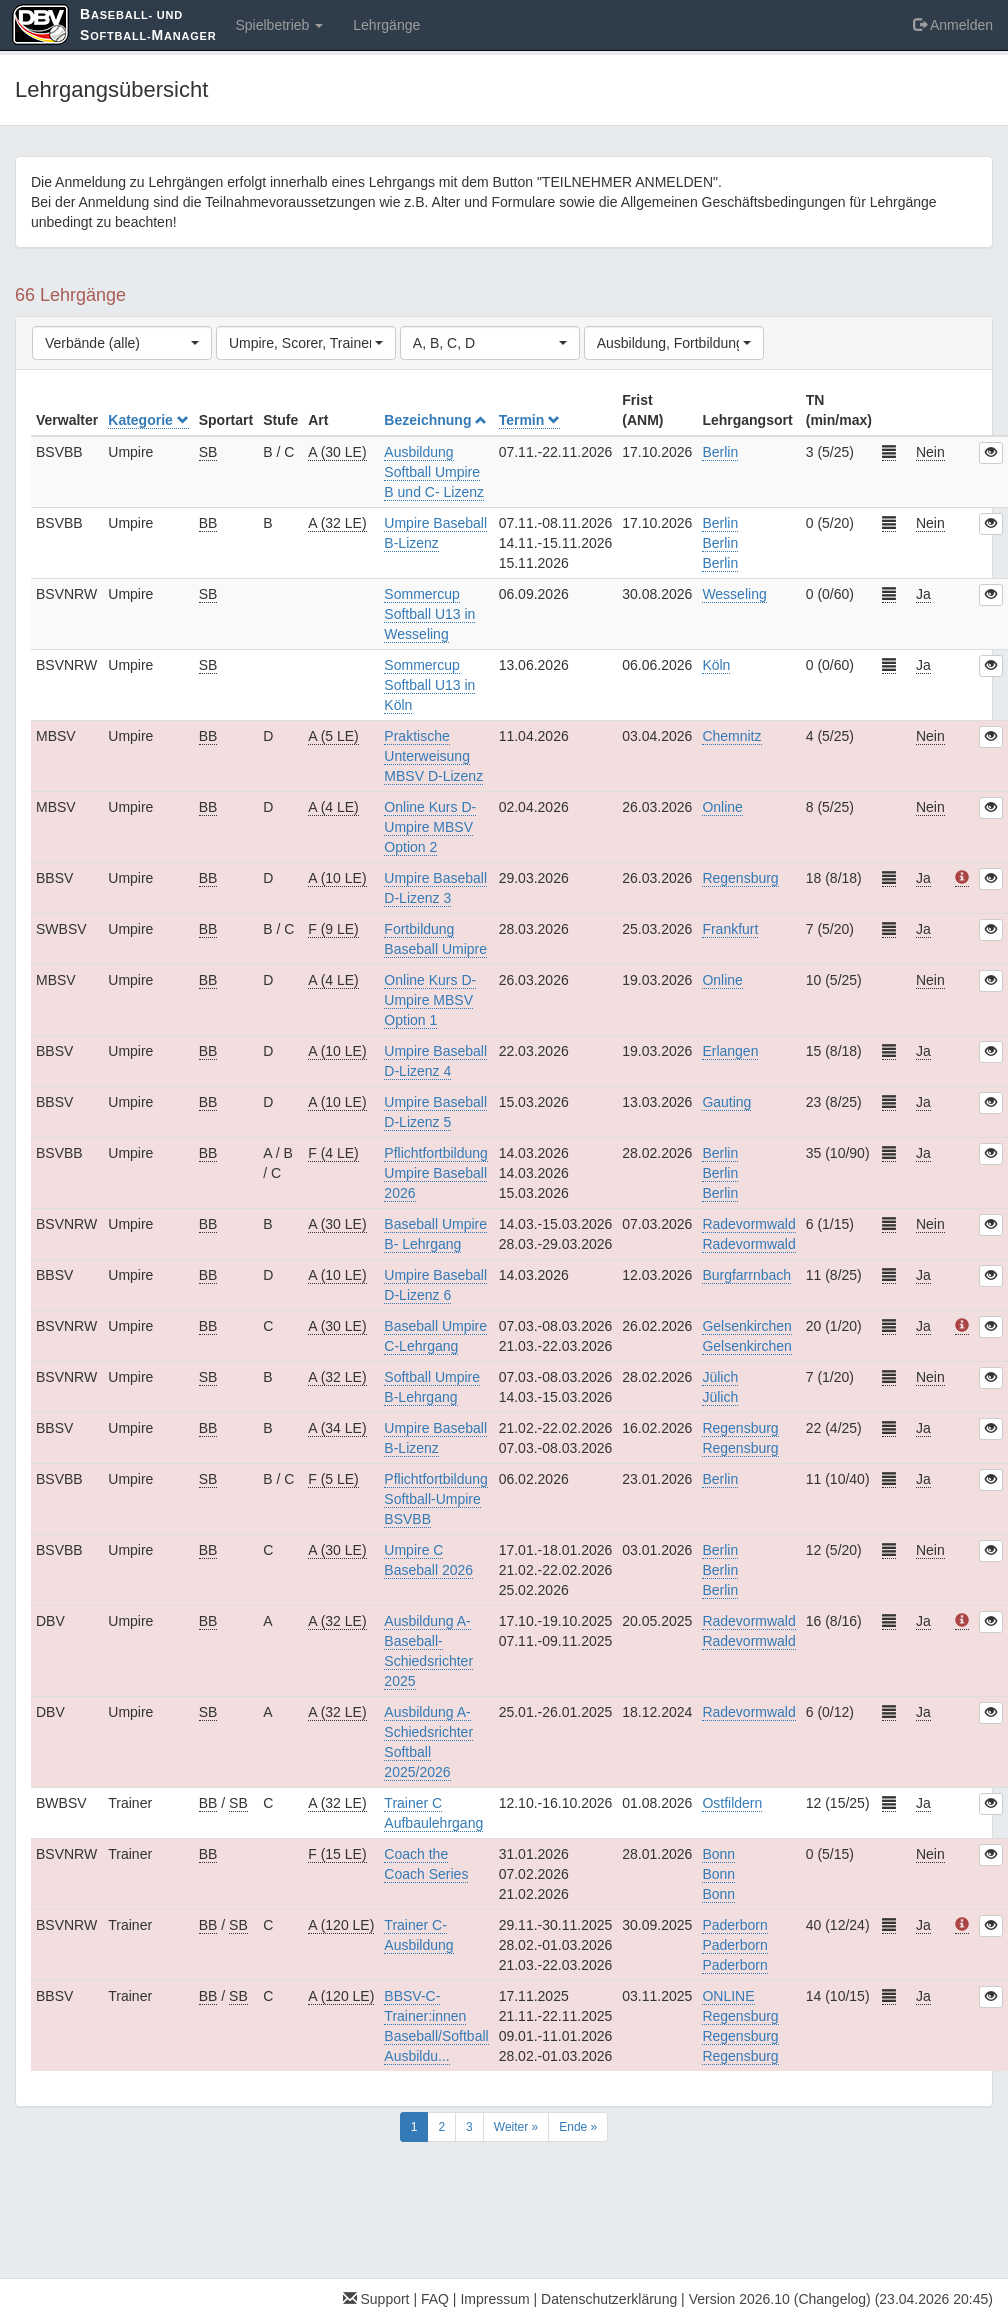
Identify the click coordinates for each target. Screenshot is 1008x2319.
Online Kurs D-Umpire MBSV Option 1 (430, 1000)
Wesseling (734, 594)
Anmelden (953, 25)
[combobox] (122, 343)
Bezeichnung (435, 420)
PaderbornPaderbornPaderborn (734, 1945)
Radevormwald (748, 1712)
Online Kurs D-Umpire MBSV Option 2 (430, 827)
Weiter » (516, 2127)
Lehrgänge (386, 25)
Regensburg (740, 878)
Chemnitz (731, 736)
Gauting (726, 1102)
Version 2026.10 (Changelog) (780, 2299)
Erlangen (730, 1051)
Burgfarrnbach (746, 1275)
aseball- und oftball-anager (148, 24)
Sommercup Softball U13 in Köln (429, 685)
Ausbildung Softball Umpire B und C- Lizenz (434, 472)
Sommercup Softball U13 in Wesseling (429, 614)
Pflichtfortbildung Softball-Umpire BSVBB (436, 1499)
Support (376, 2299)
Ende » (578, 2127)
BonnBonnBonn (718, 1874)
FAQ (435, 2299)
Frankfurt (730, 929)
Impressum (494, 2299)
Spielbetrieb (279, 25)
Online (722, 807)
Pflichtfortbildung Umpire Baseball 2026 (436, 1173)
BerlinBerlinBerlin (720, 543)
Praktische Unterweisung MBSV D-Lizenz (433, 756)
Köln (716, 665)
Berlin (720, 452)
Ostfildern (732, 1803)
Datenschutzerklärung (609, 2299)
